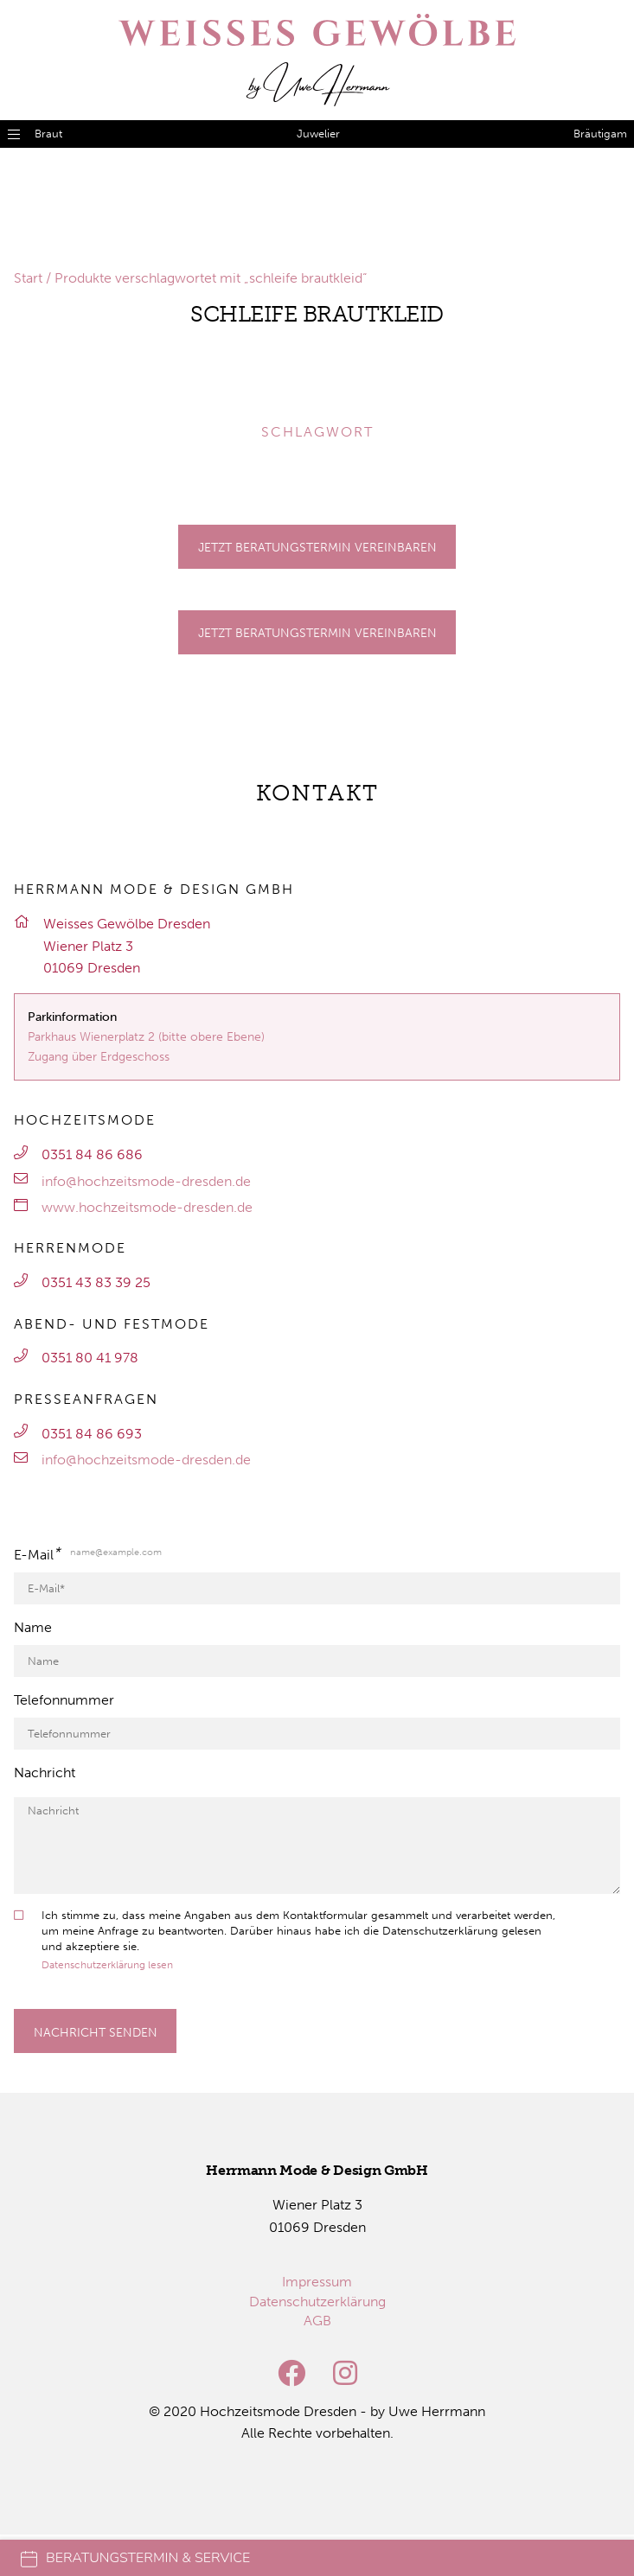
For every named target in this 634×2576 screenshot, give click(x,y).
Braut (48, 133)
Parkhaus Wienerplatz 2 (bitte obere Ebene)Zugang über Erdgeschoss (146, 1046)
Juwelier (318, 133)
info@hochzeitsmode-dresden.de (146, 1181)
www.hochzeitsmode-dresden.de (147, 1207)
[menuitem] (317, 2281)
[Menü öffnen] (14, 134)
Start (28, 278)
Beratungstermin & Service (135, 2557)
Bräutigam (600, 133)
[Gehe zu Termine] (317, 547)
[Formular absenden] (95, 2031)
